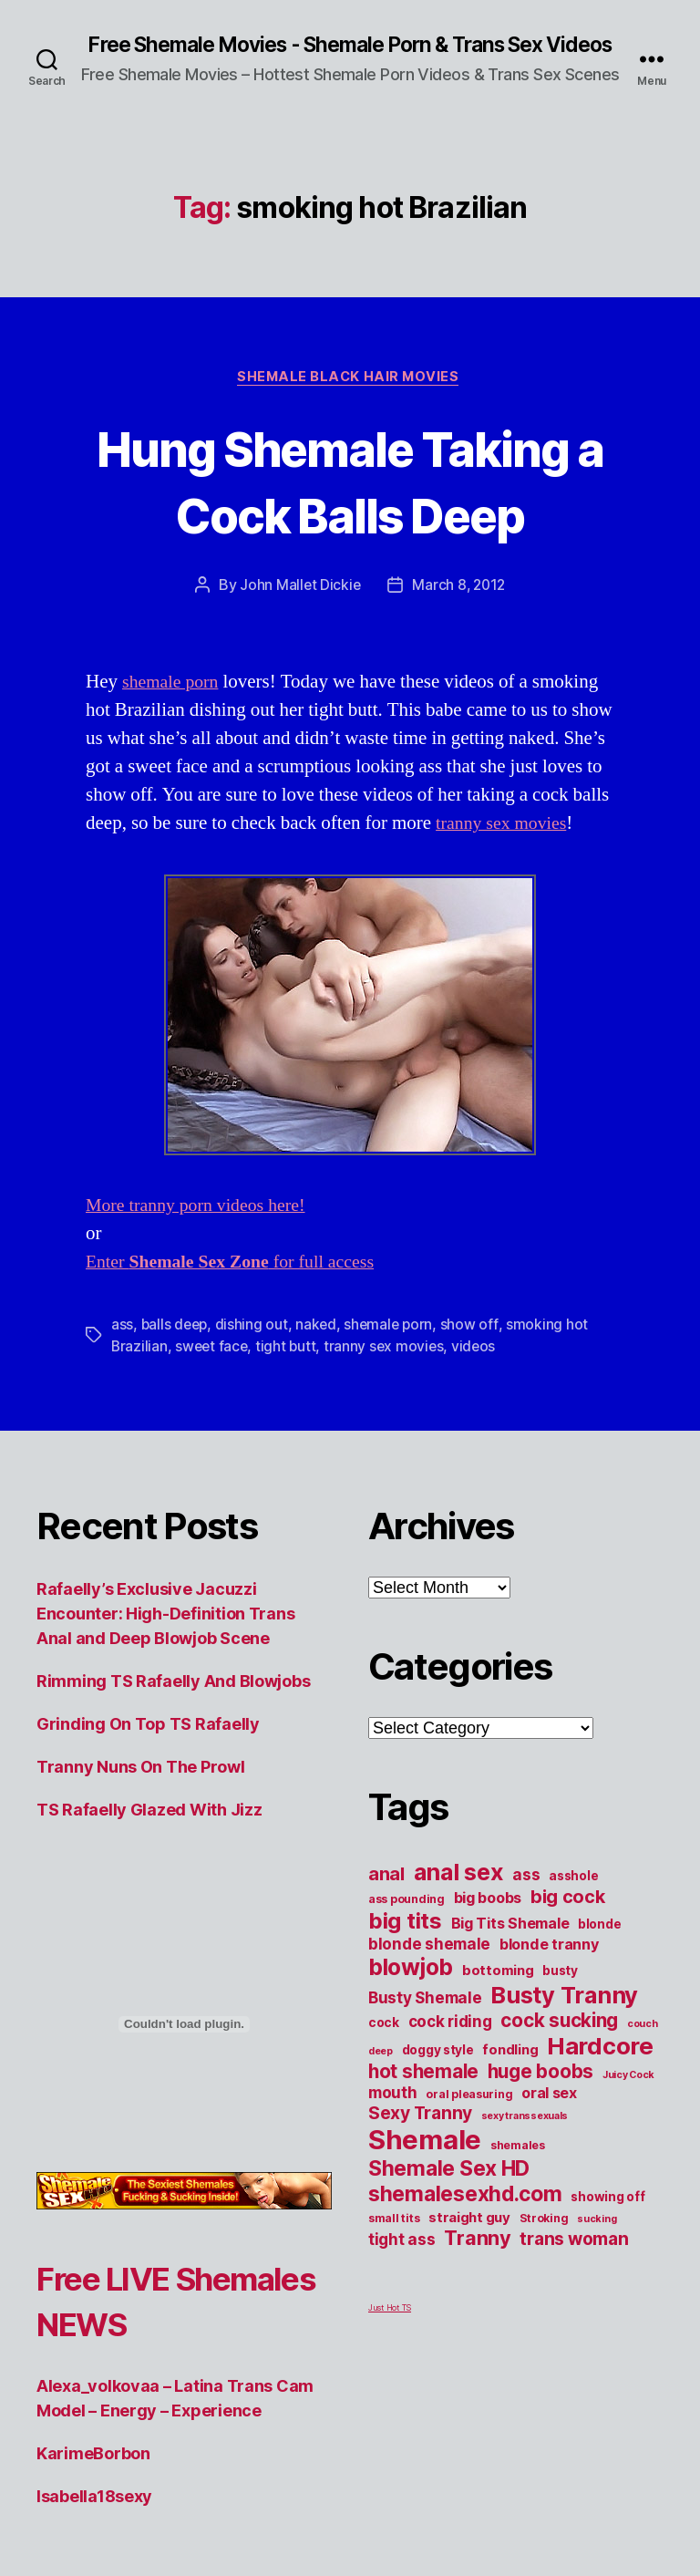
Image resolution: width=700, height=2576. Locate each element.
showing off (607, 2221)
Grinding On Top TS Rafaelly (148, 1748)
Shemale (424, 2164)
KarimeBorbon (93, 2478)
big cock (567, 1921)
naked (320, 1349)
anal (386, 1898)
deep (380, 2076)
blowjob (410, 1991)
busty (560, 1995)
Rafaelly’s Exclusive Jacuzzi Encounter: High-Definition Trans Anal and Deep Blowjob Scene (165, 1638)
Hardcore (600, 2070)
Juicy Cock (628, 2099)
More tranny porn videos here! (202, 1230)
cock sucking (559, 2044)
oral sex (549, 2117)
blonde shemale (429, 1968)
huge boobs (540, 2096)
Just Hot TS (389, 2332)
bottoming (498, 1995)
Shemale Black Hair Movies (350, 401)
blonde (599, 1948)
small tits (393, 2243)
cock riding (450, 2045)
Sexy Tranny (420, 2137)
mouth (392, 2116)
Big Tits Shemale (510, 1948)
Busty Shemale (425, 2022)
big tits (405, 1945)
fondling (510, 2074)
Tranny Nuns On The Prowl (140, 1791)
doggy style (438, 2074)
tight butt (289, 1371)
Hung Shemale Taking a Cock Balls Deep (350, 504)
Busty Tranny (564, 2019)
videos (480, 1371)
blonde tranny (549, 1969)
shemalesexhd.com (465, 2218)
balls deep (176, 1349)
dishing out (254, 1349)
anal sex (459, 1896)
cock (383, 2047)
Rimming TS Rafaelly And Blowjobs (173, 1705)
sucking (596, 2244)
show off (475, 1349)
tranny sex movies (505, 848)
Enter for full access (239, 1287)
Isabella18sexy (94, 2520)
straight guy (469, 2242)
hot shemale (423, 2096)
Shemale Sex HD (449, 2193)
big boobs (488, 1922)
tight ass (402, 2263)
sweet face (213, 1371)
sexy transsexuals (524, 2141)
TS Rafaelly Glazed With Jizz (149, 1834)
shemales (517, 2170)
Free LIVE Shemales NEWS (175, 2325)
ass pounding (406, 1923)
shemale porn (173, 707)
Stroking (544, 2243)
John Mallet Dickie (298, 610)
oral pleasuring (469, 2119)
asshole (573, 1900)
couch (642, 2048)
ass (122, 1349)
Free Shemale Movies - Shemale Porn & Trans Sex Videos (349, 56)
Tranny (477, 2262)
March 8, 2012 (459, 610)
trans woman (574, 2263)
